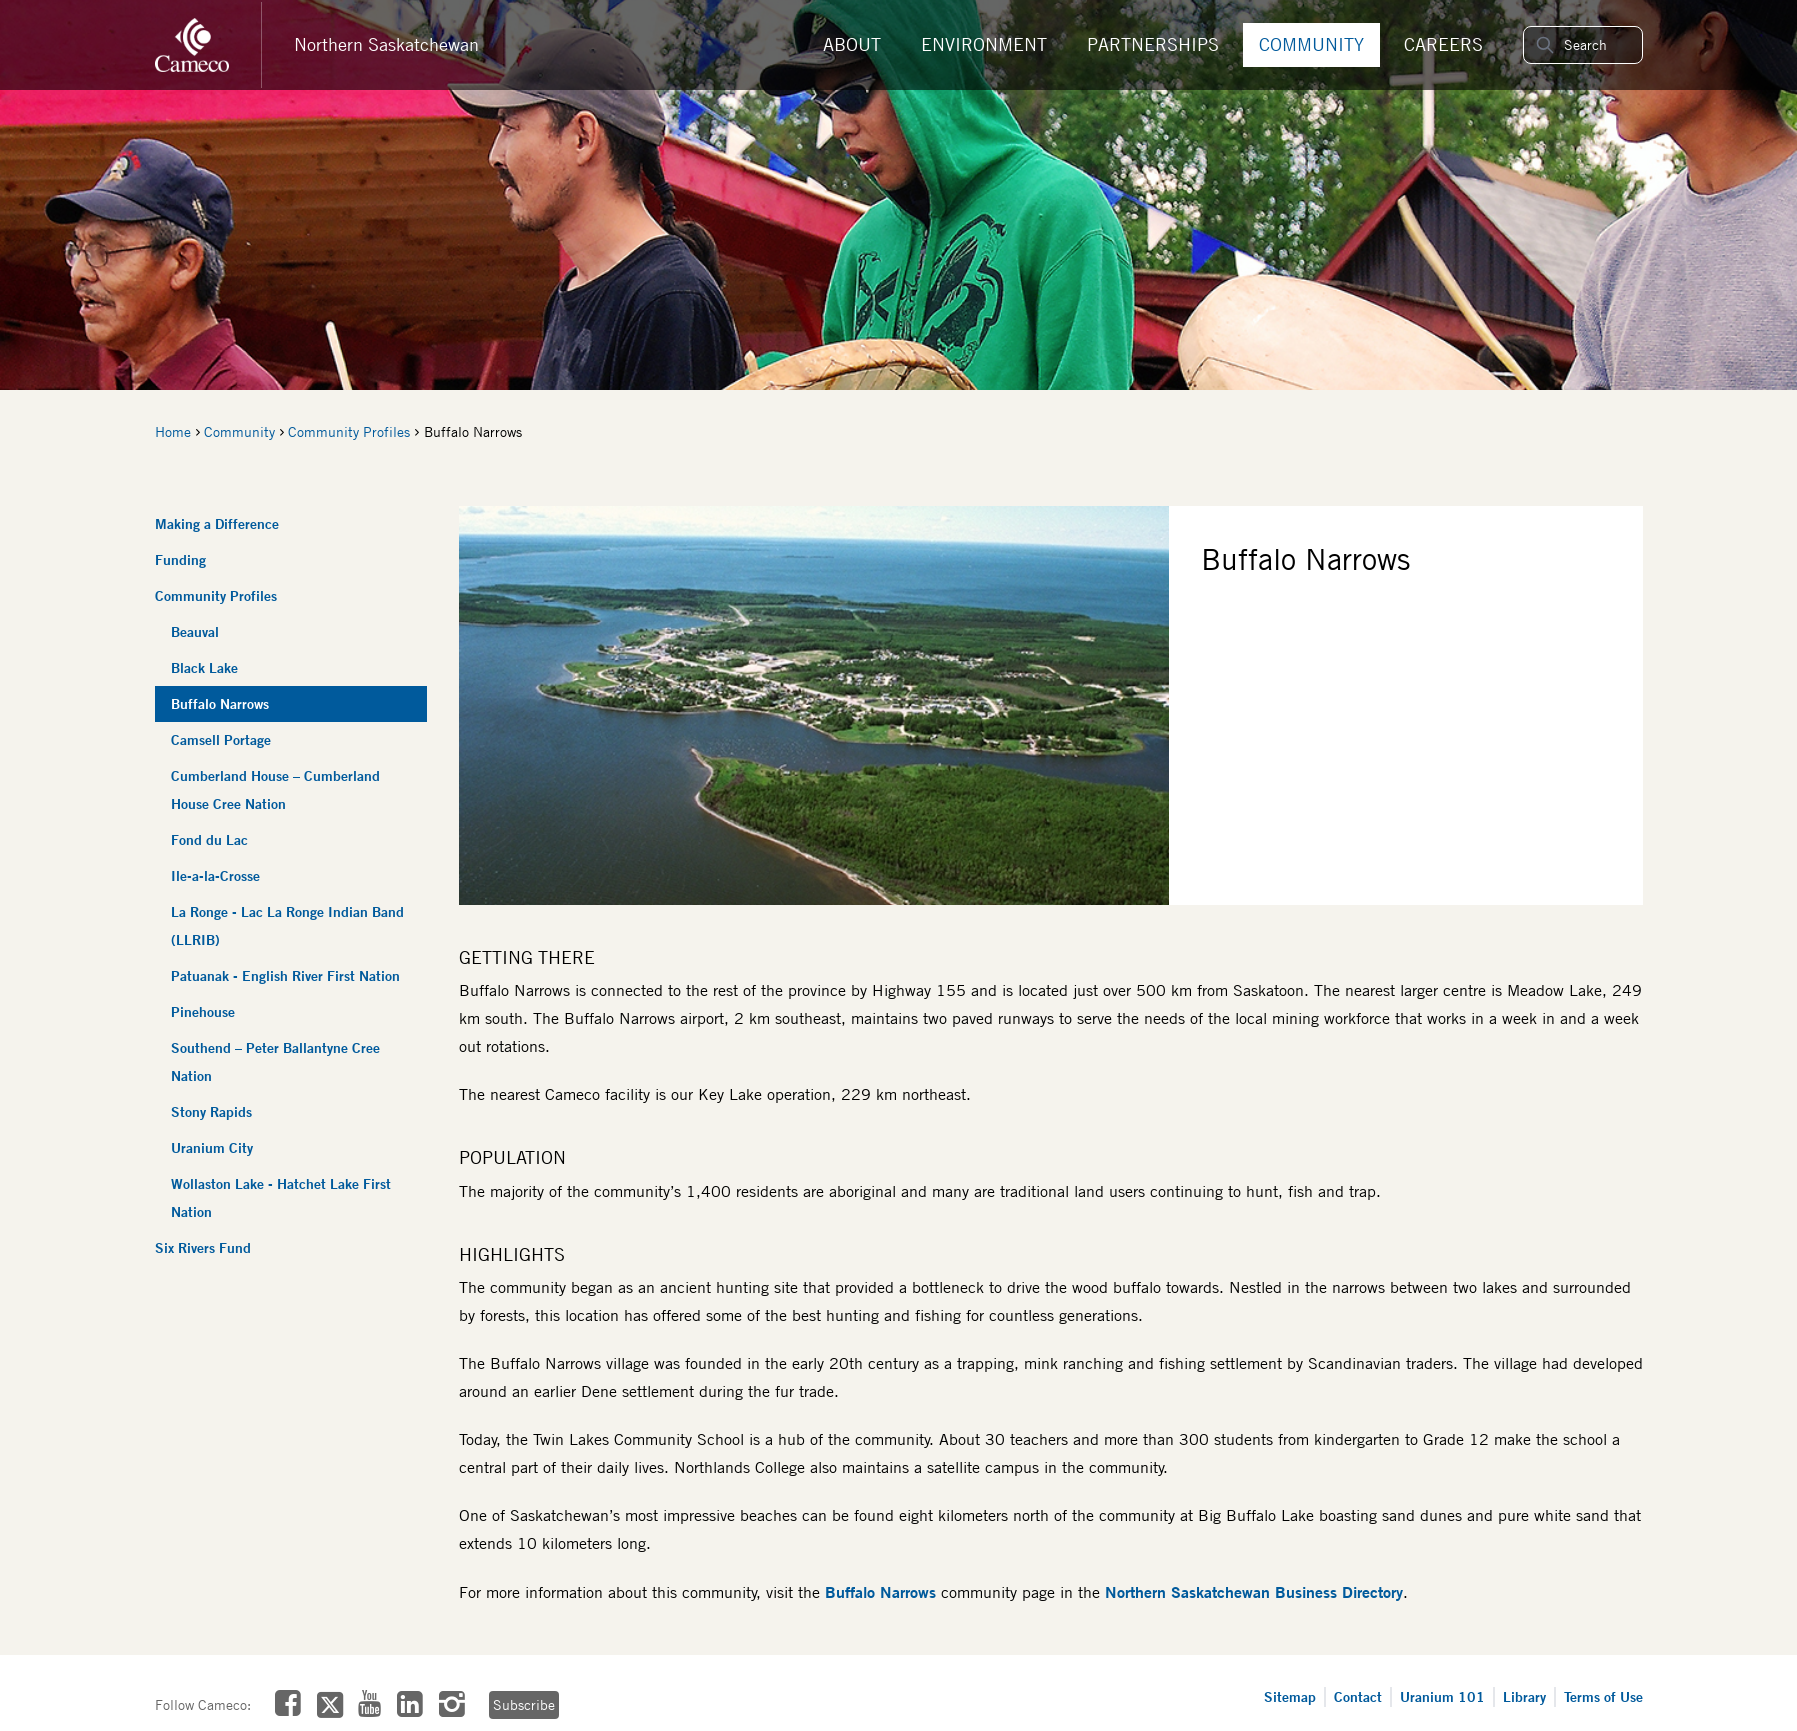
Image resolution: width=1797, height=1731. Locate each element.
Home (173, 432)
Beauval (195, 631)
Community (1311, 44)
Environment (984, 44)
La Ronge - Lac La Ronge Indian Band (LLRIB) (287, 925)
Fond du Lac (209, 839)
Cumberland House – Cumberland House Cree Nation (275, 789)
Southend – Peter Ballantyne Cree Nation (275, 1061)
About (852, 44)
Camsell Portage (221, 739)
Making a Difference (217, 523)
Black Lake (204, 667)
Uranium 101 (1442, 1696)
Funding (180, 559)
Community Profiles (349, 432)
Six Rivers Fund (203, 1247)
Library (1524, 1696)
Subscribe (523, 1705)
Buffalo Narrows (220, 703)
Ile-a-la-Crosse (215, 875)
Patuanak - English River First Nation (285, 975)
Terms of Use (1603, 1696)
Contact (1358, 1696)
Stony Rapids (211, 1111)
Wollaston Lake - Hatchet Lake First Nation (281, 1197)
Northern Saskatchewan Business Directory (1254, 1592)
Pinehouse (203, 1011)
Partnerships (1153, 44)
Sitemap (1290, 1696)
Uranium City (212, 1147)
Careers (1443, 44)
